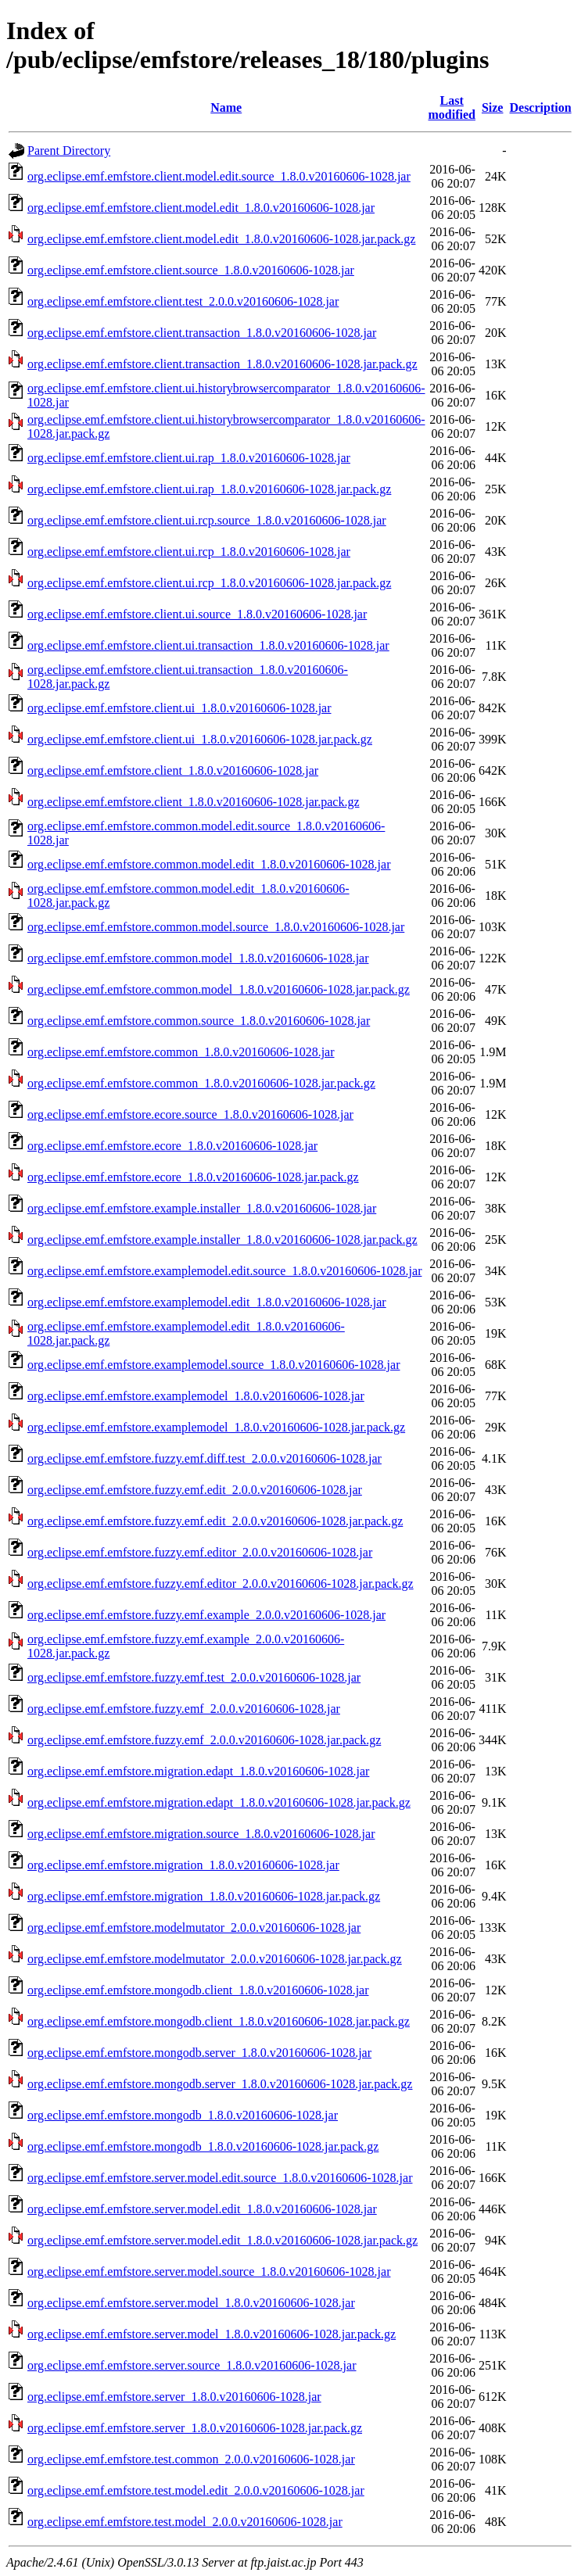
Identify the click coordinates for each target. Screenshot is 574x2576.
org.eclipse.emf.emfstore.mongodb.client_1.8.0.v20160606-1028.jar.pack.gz (218, 2021)
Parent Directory (68, 150)
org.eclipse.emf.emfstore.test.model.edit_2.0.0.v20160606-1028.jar (195, 2490)
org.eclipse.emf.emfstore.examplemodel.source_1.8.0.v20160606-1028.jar (213, 1364)
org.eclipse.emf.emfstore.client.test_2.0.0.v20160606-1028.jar (183, 301)
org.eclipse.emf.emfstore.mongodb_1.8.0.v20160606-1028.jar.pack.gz (202, 2146)
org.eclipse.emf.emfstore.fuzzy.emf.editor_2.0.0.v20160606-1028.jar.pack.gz (220, 1583)
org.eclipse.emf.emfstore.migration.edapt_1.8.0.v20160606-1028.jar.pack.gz (219, 1802)
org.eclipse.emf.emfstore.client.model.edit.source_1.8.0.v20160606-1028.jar (219, 176)
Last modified (451, 107)
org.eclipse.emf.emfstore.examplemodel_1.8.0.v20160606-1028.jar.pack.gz (216, 1427)
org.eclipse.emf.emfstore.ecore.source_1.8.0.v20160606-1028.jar (190, 1114)
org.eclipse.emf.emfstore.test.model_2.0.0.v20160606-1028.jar (185, 2521)
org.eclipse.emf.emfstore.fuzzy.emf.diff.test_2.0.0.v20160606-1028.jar (204, 1458)
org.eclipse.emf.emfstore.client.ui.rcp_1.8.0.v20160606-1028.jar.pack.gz (209, 582)
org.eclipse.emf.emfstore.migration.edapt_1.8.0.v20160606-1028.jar (198, 1771)
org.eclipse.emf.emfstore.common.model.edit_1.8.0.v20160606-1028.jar (209, 864)
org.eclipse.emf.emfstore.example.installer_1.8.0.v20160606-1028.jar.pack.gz (222, 1239)
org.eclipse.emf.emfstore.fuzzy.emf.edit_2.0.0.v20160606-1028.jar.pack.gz (215, 1521)
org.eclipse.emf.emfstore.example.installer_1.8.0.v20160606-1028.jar (201, 1208)
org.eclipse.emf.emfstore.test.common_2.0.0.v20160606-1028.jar (191, 2459)
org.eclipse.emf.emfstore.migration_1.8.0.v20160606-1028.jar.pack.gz (203, 1896)
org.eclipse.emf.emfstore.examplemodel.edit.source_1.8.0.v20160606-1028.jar (224, 1270)
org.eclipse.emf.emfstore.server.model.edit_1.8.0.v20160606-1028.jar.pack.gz (222, 2240)
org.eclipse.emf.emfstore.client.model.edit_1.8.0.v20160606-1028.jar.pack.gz (221, 238)
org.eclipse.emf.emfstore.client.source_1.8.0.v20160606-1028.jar (190, 270)
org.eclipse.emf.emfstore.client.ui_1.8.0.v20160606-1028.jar (179, 708)
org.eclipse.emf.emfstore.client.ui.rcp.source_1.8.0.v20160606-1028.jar (206, 520)
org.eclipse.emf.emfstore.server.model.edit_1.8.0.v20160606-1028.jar (202, 2209)
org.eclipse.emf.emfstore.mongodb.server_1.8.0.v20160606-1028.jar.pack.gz (219, 2084)
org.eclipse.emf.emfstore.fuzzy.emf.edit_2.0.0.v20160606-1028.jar (194, 1489)
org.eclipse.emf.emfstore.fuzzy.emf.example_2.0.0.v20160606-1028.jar (206, 1614)
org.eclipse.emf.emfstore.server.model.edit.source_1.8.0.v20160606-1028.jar (219, 2177)
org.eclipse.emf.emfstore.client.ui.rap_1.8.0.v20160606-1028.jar (188, 457)
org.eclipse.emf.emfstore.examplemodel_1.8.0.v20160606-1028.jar (195, 1396)
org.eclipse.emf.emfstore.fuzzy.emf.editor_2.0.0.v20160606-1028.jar (199, 1552)
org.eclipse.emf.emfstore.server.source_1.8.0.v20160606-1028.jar (191, 2365)
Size (493, 107)
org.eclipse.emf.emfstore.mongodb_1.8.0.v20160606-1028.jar (182, 2115)
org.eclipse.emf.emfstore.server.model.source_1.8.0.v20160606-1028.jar (208, 2271)
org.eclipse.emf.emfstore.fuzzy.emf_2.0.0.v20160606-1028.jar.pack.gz (204, 1740)
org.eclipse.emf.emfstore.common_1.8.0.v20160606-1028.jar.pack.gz (201, 1083)
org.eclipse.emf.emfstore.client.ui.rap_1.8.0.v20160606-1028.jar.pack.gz (209, 489)
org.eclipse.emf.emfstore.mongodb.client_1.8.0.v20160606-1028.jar (198, 1990)
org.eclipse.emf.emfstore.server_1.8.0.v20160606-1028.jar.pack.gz (194, 2427)
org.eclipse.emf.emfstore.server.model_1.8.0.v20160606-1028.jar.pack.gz (211, 2334)
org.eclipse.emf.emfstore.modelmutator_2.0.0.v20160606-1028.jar (194, 1927)
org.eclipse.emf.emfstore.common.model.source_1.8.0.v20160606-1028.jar (215, 926)
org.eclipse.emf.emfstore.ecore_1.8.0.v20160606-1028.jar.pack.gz (193, 1177)
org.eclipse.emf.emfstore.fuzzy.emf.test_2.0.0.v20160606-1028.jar (194, 1677)
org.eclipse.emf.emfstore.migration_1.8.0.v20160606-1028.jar (183, 1865)
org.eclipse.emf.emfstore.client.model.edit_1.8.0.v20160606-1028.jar (201, 207)
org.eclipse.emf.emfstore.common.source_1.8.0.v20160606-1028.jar (198, 1020)
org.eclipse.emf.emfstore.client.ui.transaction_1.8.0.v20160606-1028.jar (208, 645)
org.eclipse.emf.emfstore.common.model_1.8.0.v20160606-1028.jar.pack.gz (218, 989)
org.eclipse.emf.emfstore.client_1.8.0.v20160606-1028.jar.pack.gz (193, 801)
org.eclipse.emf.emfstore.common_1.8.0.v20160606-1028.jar (181, 1052)
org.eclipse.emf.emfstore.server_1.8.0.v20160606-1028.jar (174, 2396)
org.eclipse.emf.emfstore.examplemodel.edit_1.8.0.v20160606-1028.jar (206, 1302)
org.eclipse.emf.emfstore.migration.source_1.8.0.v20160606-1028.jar (201, 1833)
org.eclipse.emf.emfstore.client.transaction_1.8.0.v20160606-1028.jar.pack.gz (222, 364)
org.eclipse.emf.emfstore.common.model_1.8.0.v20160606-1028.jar (198, 958)
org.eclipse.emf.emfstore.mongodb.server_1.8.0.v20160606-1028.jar (199, 2052)
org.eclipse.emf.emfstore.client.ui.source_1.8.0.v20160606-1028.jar (197, 614)
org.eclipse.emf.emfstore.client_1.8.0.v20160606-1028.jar (172, 770)
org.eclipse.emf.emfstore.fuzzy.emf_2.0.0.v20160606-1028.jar (183, 1708)
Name (226, 107)
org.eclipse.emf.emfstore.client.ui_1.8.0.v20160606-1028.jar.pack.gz (199, 739)
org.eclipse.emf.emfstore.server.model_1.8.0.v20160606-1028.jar (191, 2302)
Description (540, 107)
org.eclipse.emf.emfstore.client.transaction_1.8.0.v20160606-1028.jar (201, 332)
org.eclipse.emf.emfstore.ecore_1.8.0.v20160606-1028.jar (172, 1145)
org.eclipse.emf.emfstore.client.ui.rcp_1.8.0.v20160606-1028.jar (188, 551)
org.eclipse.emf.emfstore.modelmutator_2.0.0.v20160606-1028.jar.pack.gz (214, 1958)
